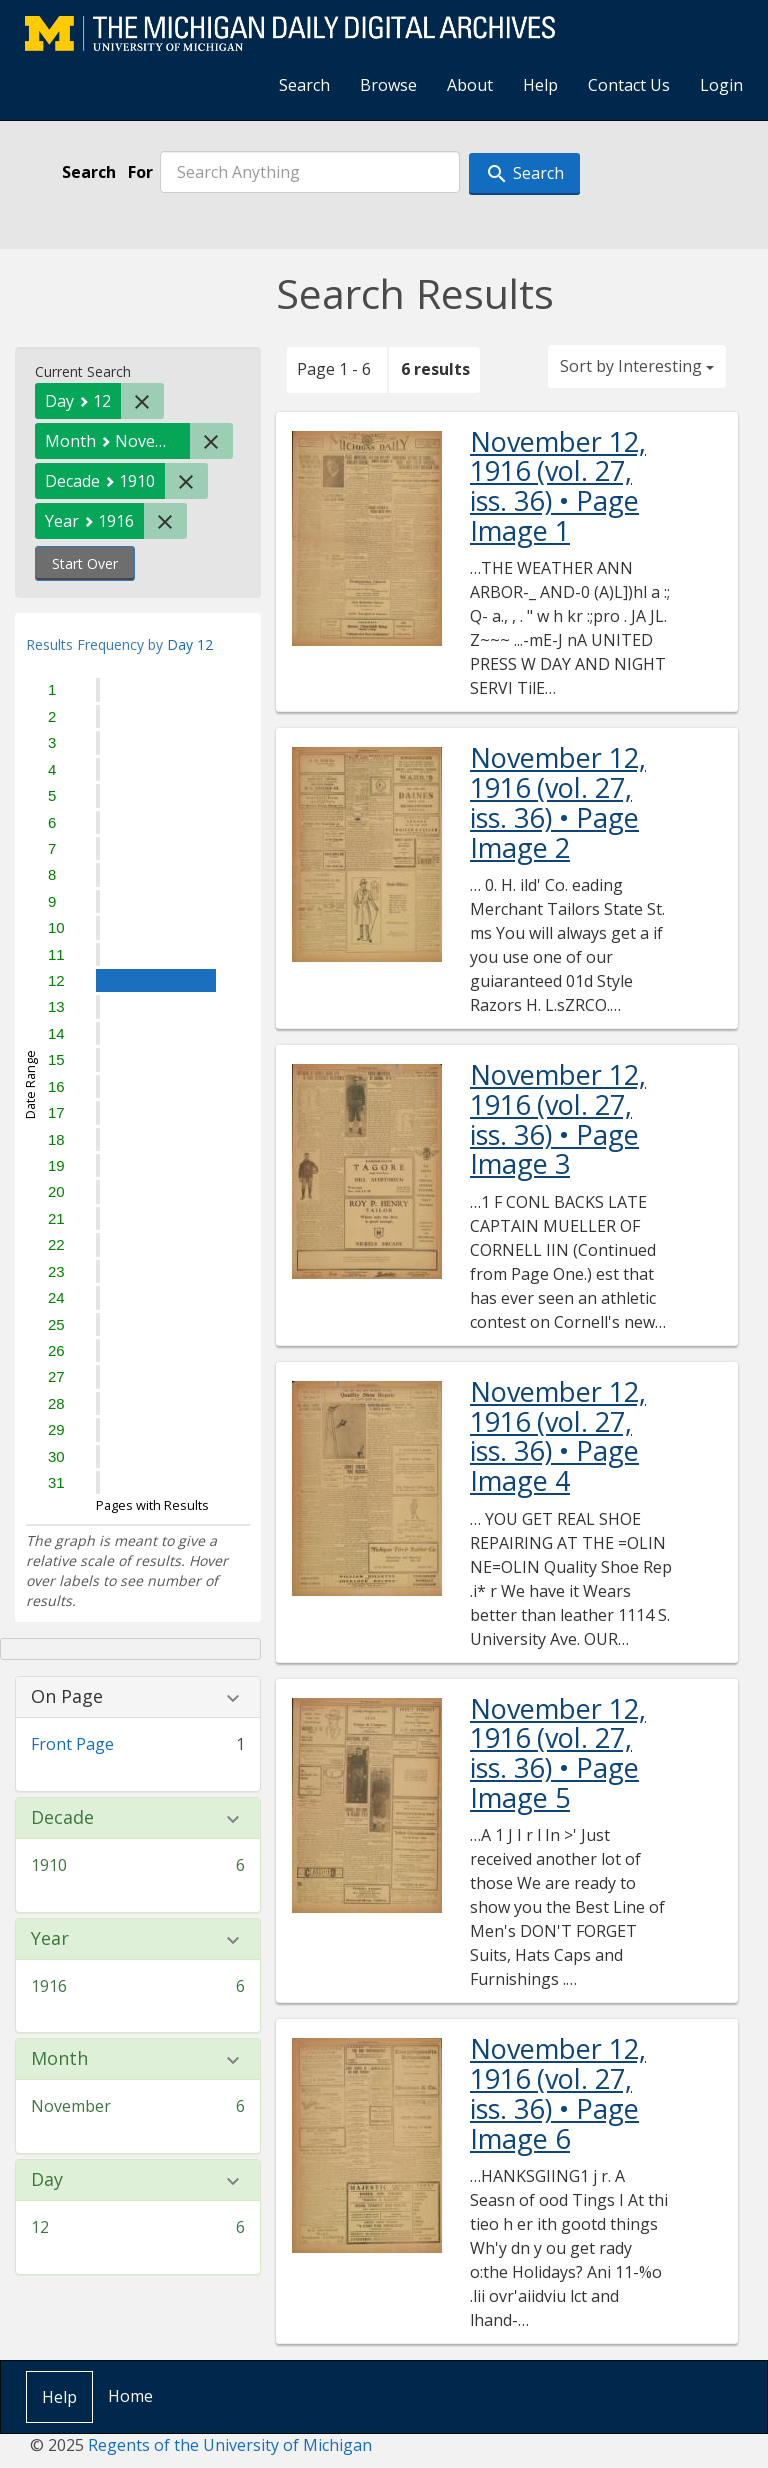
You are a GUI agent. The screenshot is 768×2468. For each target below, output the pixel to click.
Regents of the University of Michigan (230, 2445)
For (140, 172)
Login (721, 85)
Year (50, 1939)
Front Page (72, 1744)
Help (540, 85)
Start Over (85, 563)
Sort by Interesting (637, 366)
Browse (388, 85)
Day (47, 2180)
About (470, 85)
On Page (67, 1697)
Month (59, 2059)
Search (304, 85)
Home (130, 2396)
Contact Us (629, 85)
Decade (62, 1818)
